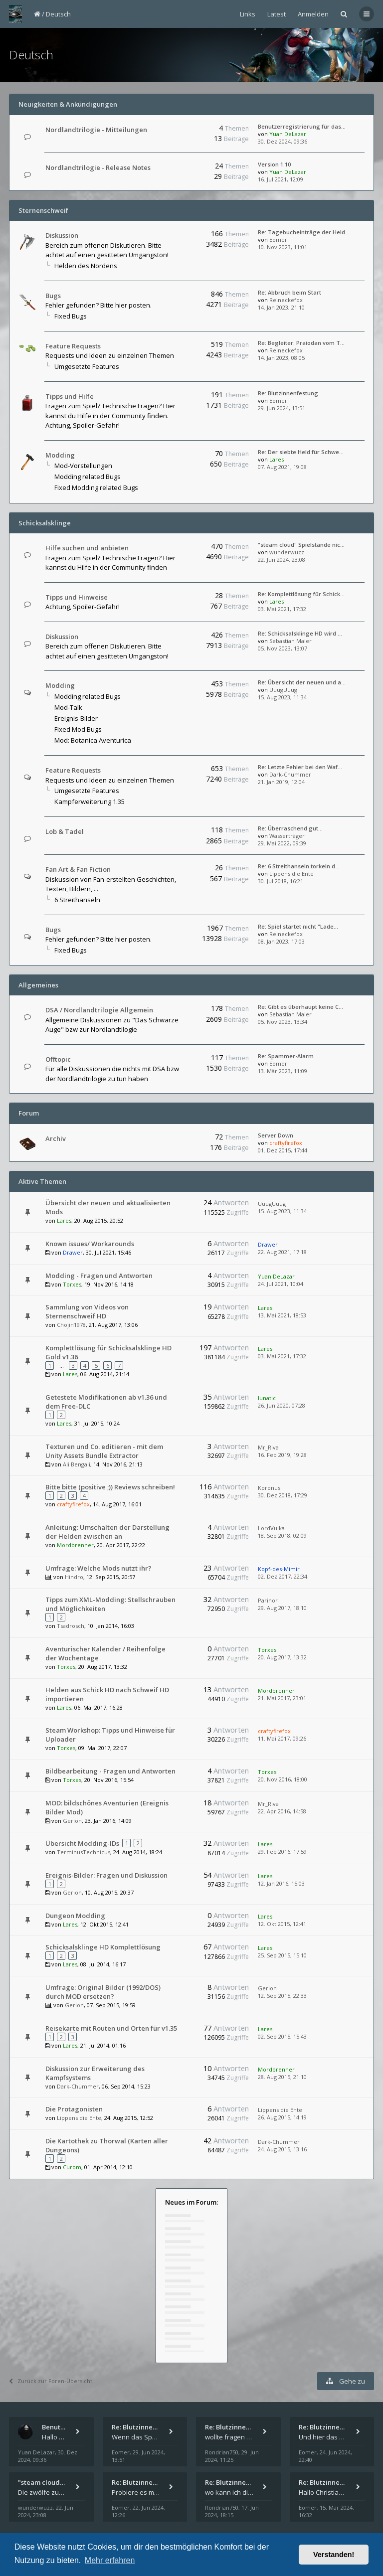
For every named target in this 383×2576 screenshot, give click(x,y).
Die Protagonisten (74, 2108)
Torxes (72, 1284)
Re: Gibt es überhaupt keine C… (300, 1006)
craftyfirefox (285, 1142)
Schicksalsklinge (44, 522)
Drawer (73, 1252)
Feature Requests (73, 345)
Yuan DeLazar (287, 134)
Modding (60, 455)
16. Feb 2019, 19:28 (282, 1454)
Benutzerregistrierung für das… (302, 126)
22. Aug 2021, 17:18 (282, 1252)
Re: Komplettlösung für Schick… (301, 594)
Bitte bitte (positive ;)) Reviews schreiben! (110, 1486)
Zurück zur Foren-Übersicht (50, 2381)
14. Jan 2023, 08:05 (281, 357)
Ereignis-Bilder (76, 718)
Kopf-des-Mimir (279, 1569)
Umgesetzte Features (86, 366)
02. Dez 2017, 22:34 (282, 1576)
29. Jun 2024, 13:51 (281, 408)
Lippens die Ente (291, 873)
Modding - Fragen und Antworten (99, 1275)
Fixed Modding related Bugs (96, 487)
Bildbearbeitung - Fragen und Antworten (110, 1771)
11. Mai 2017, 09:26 (282, 1738)
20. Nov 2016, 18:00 (282, 1779)
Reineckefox (286, 300)
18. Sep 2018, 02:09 (282, 1535)
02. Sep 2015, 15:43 (282, 2036)
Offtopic (58, 1059)
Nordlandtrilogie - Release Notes (98, 167)
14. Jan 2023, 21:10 (281, 307)
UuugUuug (283, 689)
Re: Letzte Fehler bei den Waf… (300, 767)
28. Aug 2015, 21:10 (282, 2077)
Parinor (268, 1600)
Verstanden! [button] (333, 2555)
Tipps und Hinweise (76, 597)
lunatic (267, 1398)
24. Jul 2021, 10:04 (280, 1284)
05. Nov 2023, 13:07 (282, 648)
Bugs (53, 295)
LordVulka (271, 1528)
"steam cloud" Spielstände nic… (301, 544)
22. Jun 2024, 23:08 (281, 559)
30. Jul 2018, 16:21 (280, 881)
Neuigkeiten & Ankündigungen (67, 104)
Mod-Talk (68, 707)
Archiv (55, 1138)
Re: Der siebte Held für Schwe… (301, 452)
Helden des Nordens (85, 265)
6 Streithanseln (77, 899)
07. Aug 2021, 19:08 (282, 467)
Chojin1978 (71, 1324)
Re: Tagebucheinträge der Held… (304, 232)
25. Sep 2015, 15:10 (282, 1955)
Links (247, 13)
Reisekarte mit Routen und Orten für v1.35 (111, 2028)
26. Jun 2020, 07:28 (281, 1405)
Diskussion (61, 235)
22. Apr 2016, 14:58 (282, 1811)
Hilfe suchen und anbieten (87, 547)
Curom (72, 2167)
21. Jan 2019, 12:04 (281, 782)
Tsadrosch (70, 1625)
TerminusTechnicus (83, 1852)
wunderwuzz (286, 552)
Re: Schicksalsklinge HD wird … (300, 633)
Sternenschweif (43, 210)
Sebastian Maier (290, 640)
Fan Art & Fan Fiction (78, 869)
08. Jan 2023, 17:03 (281, 941)
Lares (276, 459)
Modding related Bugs (87, 476)
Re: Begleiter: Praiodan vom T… (301, 342)
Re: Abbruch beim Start (289, 292)
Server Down (275, 1135)
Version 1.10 (274, 164)
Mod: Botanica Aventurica (92, 740)
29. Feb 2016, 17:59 (282, 1851)
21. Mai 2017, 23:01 (282, 1698)
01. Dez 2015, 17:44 (282, 1150)
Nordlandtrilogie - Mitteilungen (96, 129)
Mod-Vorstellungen (83, 465)
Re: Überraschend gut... (290, 828)
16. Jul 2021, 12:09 (280, 179)
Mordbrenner (75, 1545)
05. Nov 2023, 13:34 (282, 1021)
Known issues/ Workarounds (89, 1243)
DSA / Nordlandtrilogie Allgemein (99, 1009)
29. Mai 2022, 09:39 (282, 843)
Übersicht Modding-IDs (82, 1843)
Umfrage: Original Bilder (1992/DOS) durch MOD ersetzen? (103, 1992)
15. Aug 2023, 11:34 (282, 697)
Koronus (269, 1487)
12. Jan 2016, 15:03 (281, 1883)
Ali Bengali (76, 1464)
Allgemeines (38, 984)
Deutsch (58, 13)
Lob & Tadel (64, 831)
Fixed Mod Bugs (78, 729)
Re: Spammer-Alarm (286, 1056)
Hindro (74, 1577)
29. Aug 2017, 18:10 (282, 1607)
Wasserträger (287, 835)
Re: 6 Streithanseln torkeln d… (299, 866)
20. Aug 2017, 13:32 (282, 1657)
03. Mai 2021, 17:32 (282, 609)
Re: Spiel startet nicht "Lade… (298, 926)
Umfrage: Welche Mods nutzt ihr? (98, 1568)
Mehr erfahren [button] (110, 2560)
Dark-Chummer (290, 774)
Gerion (72, 1820)
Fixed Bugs (70, 316)
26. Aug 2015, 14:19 (282, 2117)
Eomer (278, 239)
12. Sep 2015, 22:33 (282, 1995)
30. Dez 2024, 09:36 (282, 141)
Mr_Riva (268, 1447)
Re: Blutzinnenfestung (288, 393)
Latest (276, 13)
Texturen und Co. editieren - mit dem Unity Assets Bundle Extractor (104, 1451)
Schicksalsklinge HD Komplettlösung (103, 1946)
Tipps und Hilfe (69, 396)
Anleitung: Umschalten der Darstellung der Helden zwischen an (107, 1532)
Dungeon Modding (75, 1915)
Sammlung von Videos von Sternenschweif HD (87, 1311)
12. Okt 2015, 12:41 (282, 1924)
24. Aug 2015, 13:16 (282, 2149)
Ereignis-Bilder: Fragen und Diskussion (106, 1875)
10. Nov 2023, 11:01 (282, 247)
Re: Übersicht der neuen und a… (302, 682)
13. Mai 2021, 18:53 (282, 1315)
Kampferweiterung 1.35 (89, 801)
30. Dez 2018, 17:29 (282, 1495)
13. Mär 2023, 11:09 (282, 1071)
